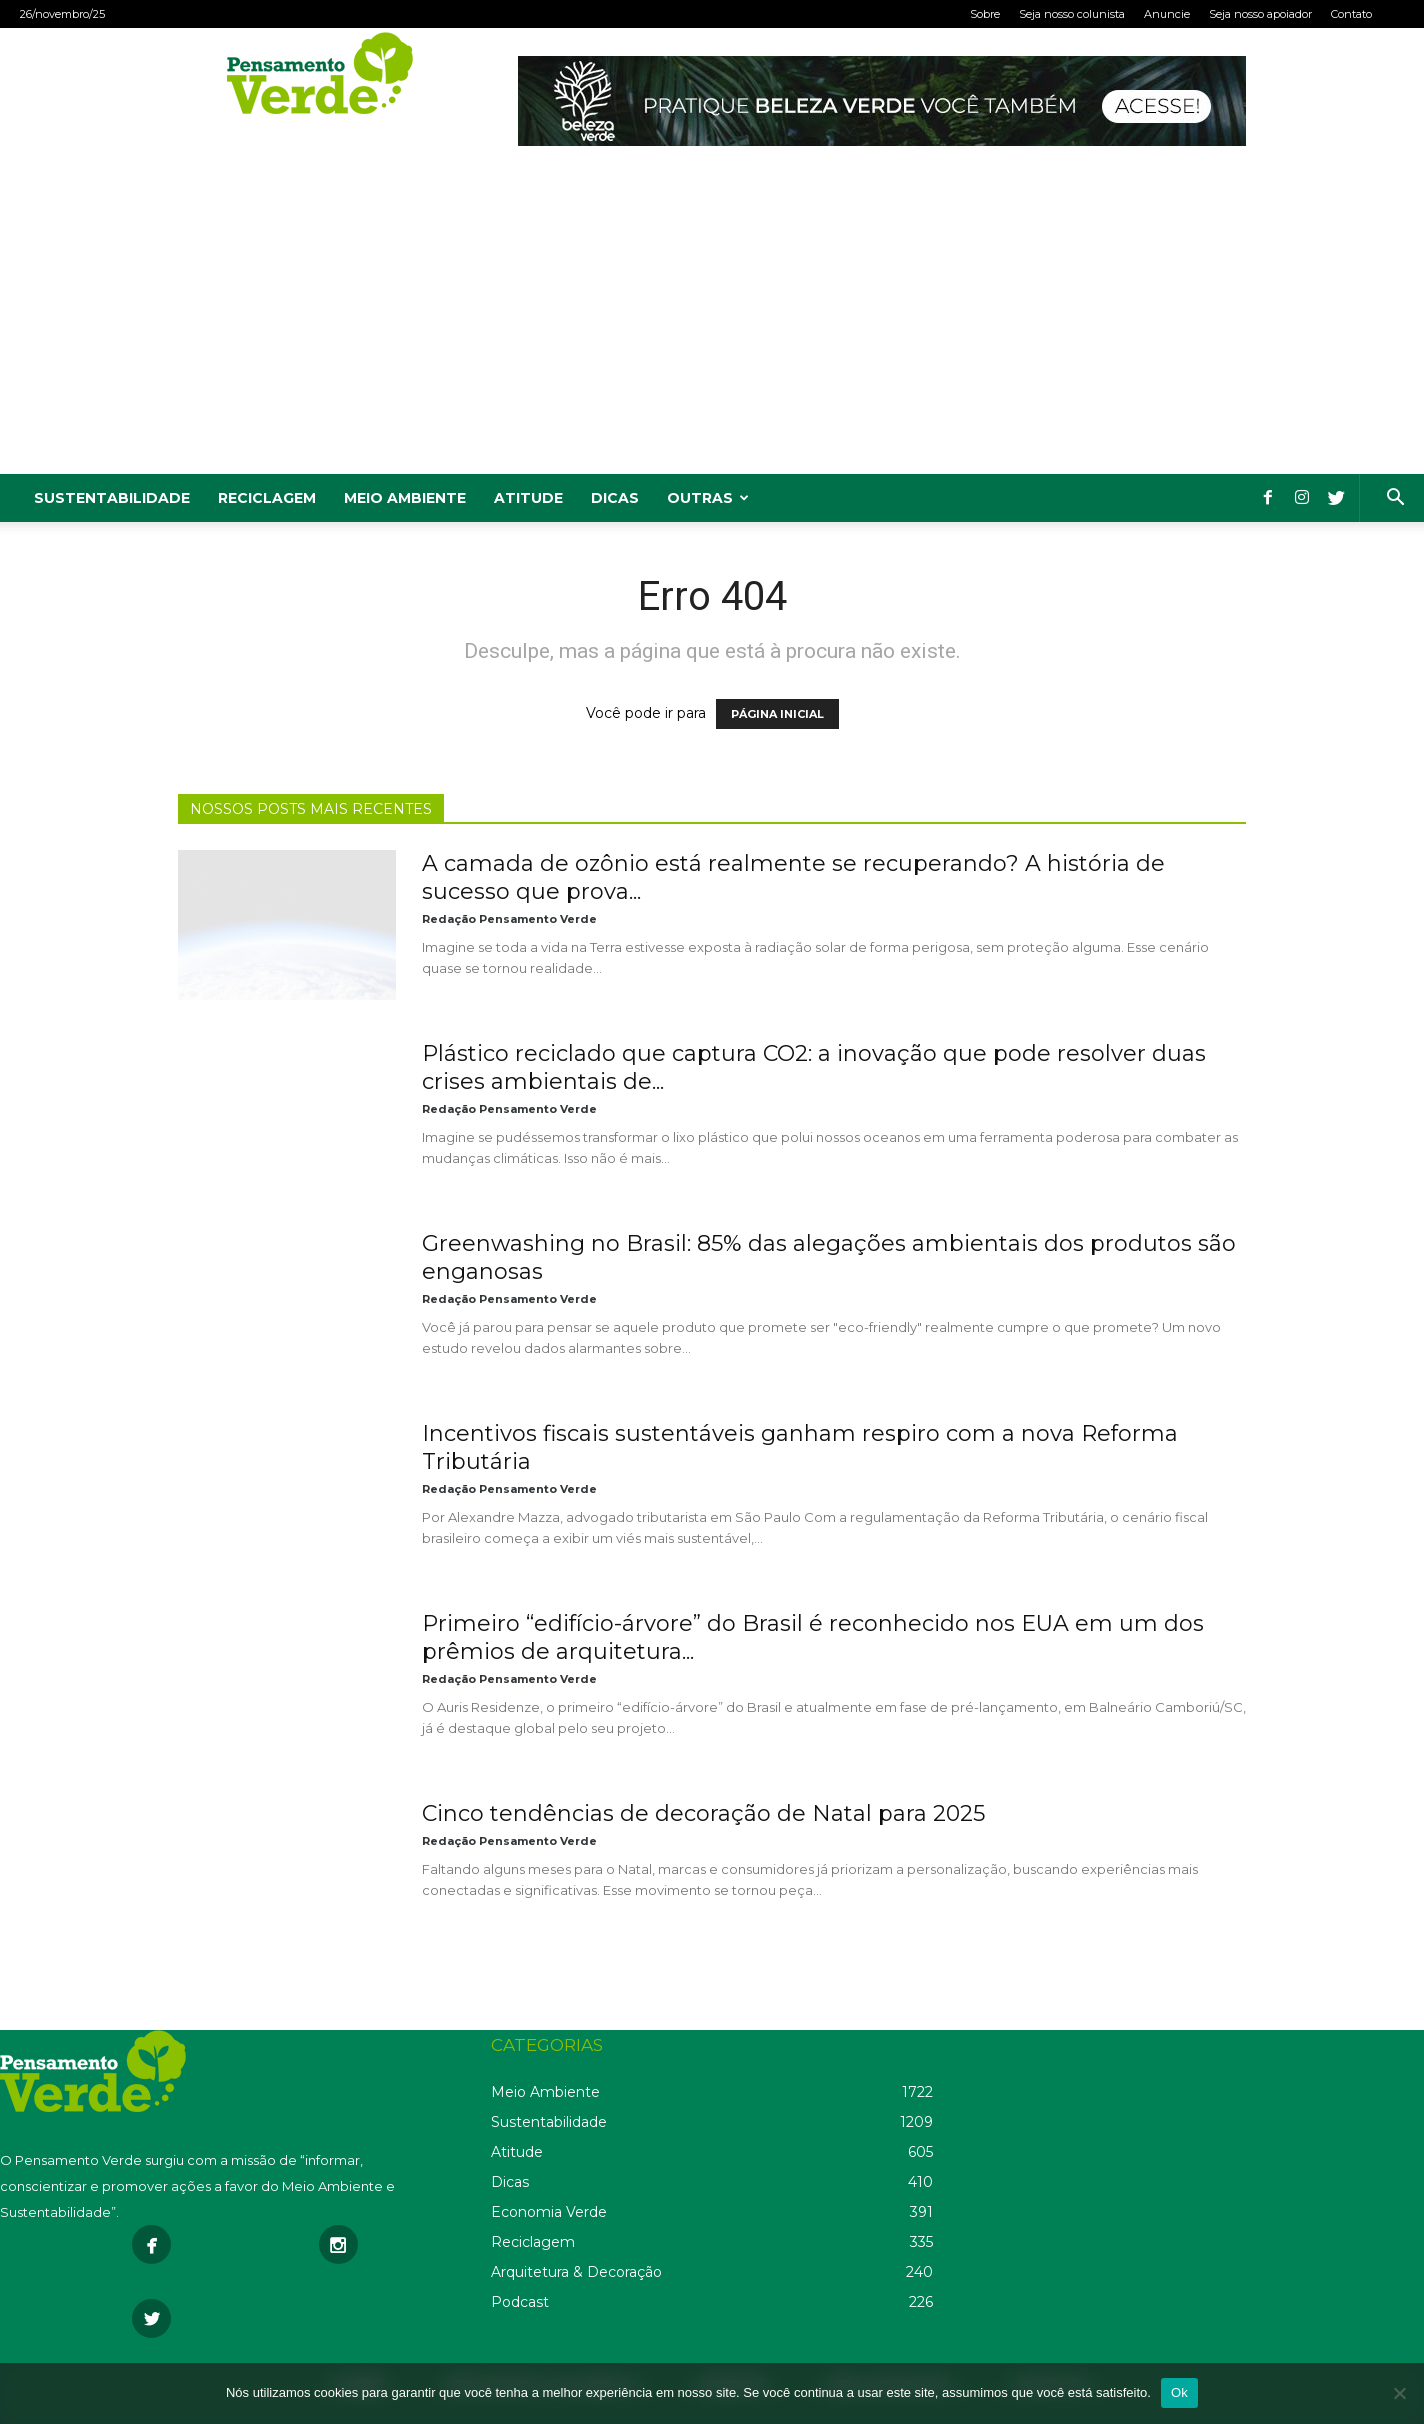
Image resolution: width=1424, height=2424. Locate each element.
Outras (708, 498)
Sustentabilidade (112, 498)
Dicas (615, 498)
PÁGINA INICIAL (777, 714)
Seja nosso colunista (1072, 14)
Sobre (985, 14)
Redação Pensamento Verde (509, 919)
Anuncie (1167, 14)
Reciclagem (267, 498)
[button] (1395, 499)
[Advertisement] (712, 324)
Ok (1179, 2392)
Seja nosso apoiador (1260, 14)
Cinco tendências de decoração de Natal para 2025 (703, 1813)
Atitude (528, 498)
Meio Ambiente (405, 498)
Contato (1351, 14)
